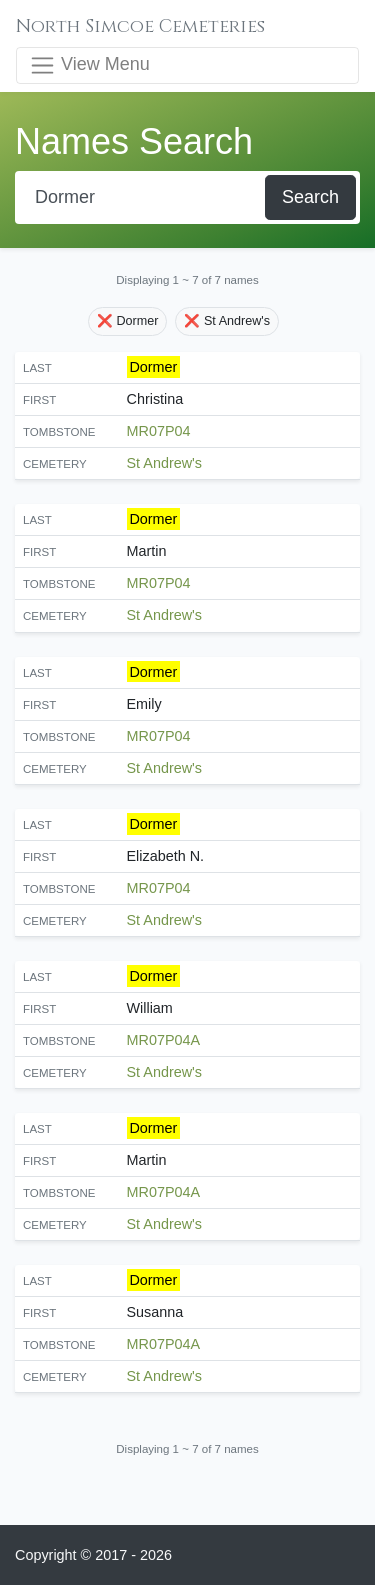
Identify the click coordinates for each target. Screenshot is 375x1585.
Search (310, 197)
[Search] (142, 197)
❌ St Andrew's (227, 321)
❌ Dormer (127, 321)
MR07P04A (164, 1040)
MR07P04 (159, 431)
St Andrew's (165, 463)
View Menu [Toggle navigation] (89, 65)
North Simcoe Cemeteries (140, 26)
